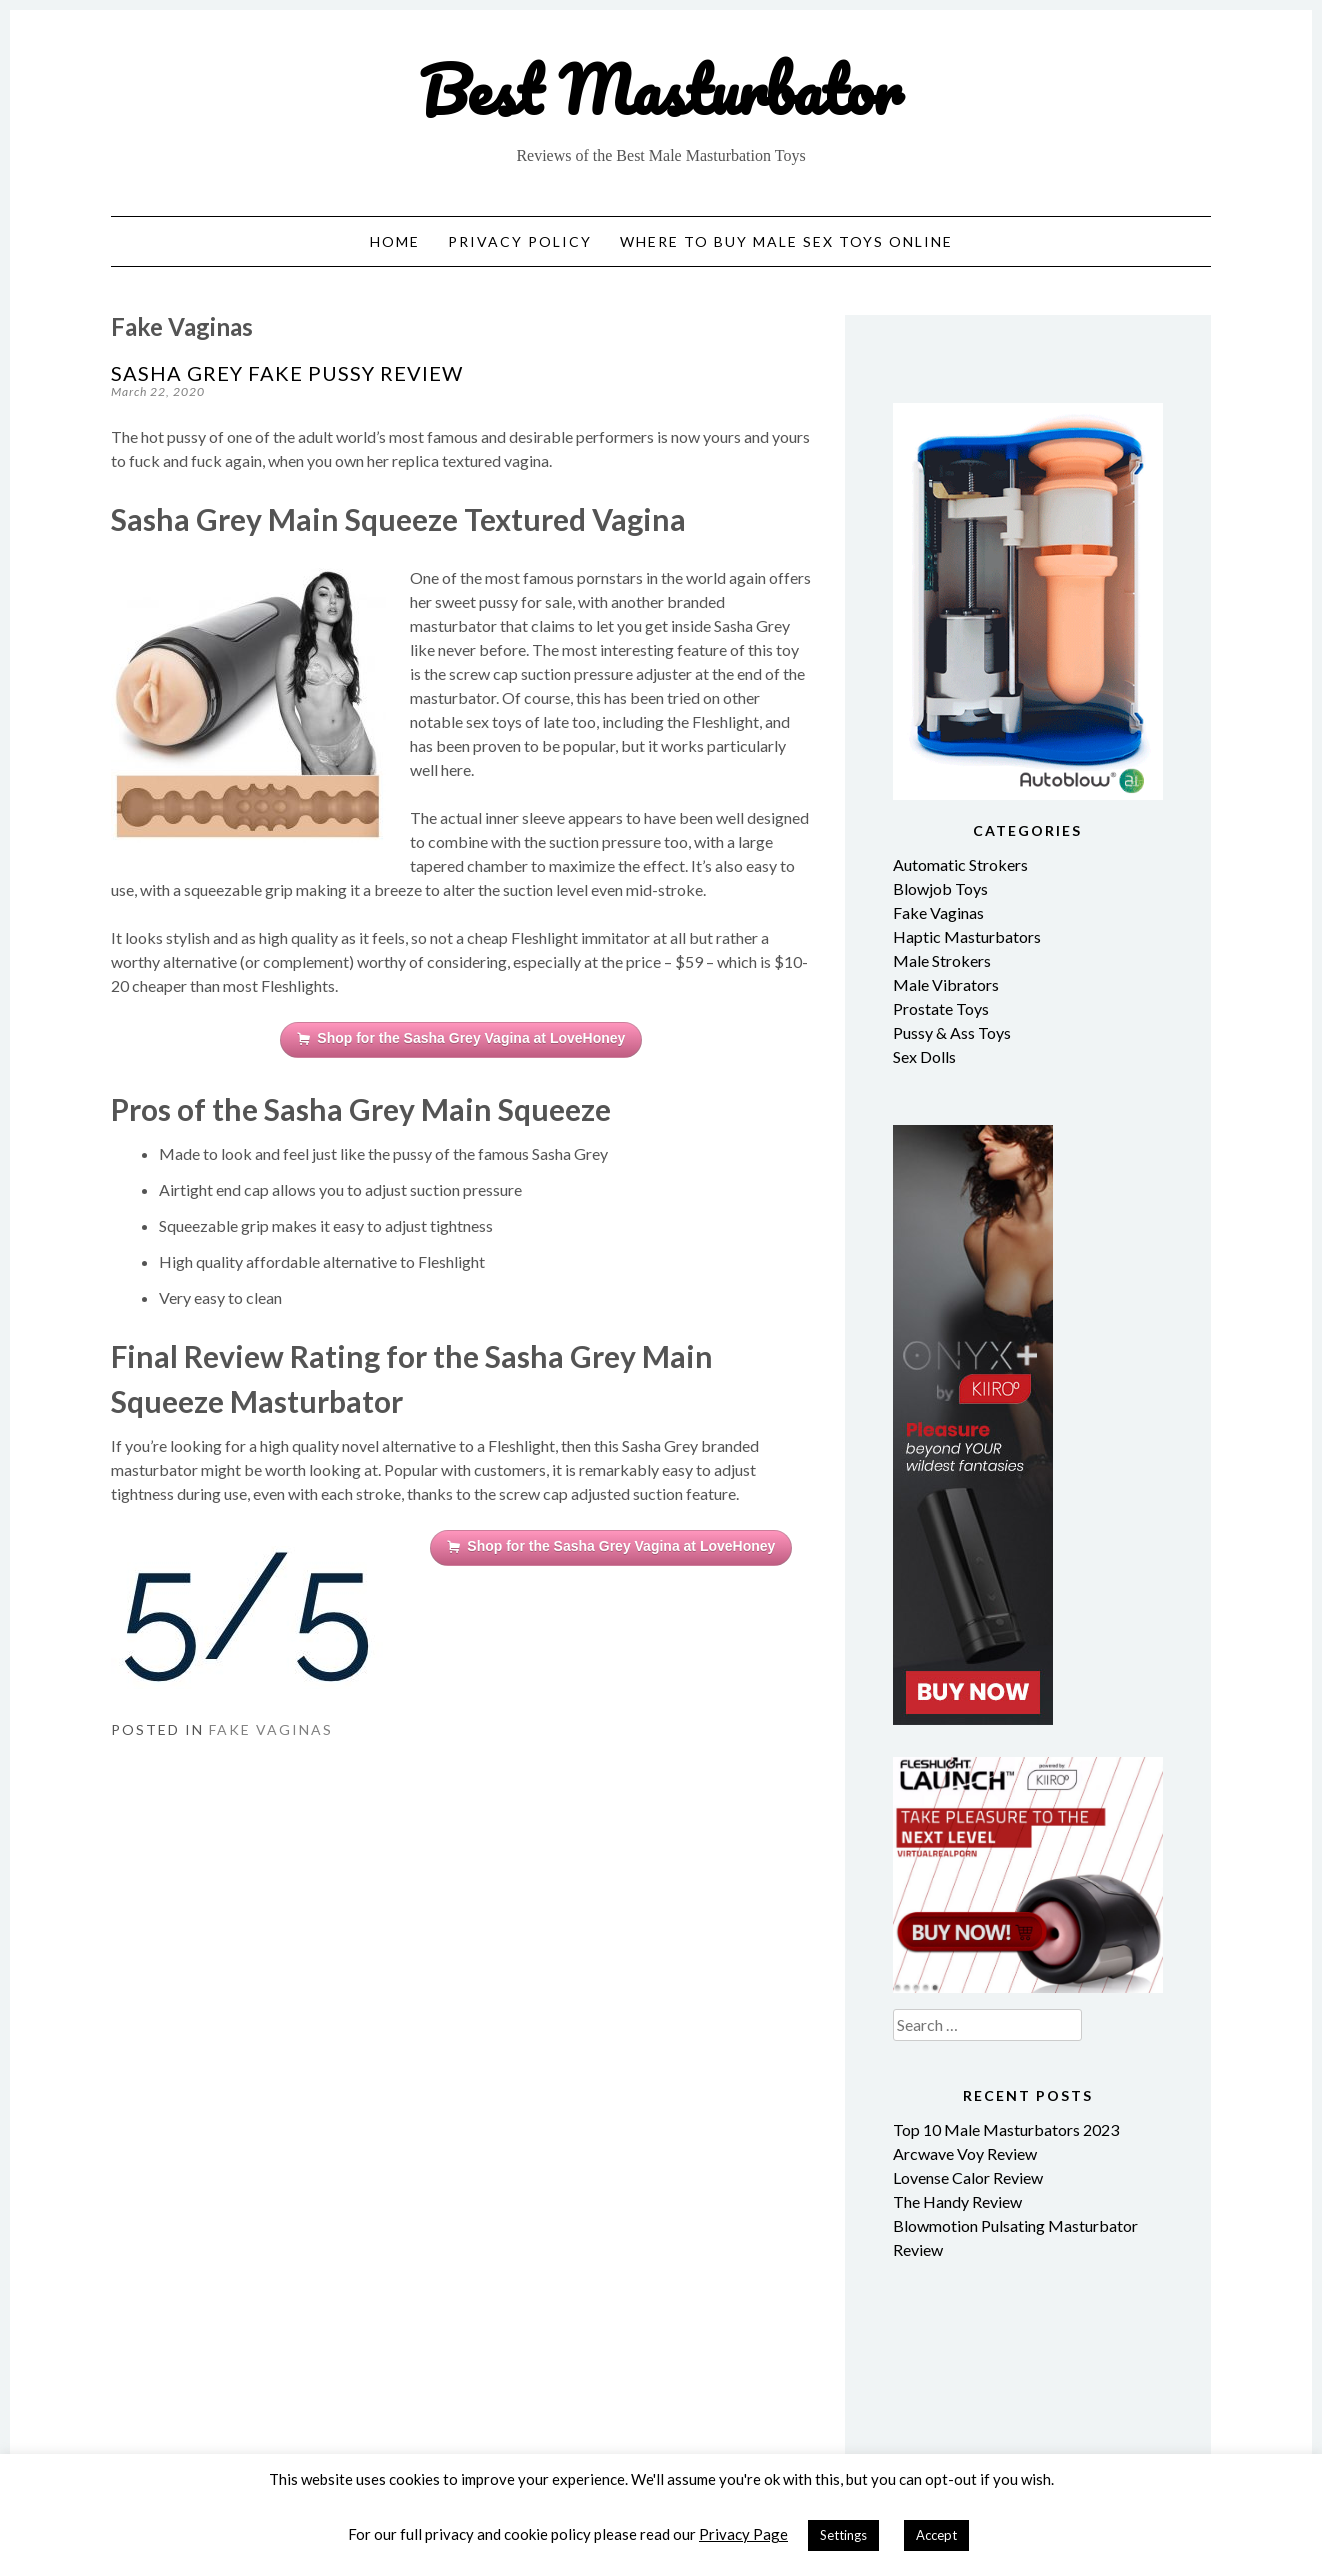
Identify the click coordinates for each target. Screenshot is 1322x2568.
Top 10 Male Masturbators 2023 (1006, 2129)
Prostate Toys (941, 1008)
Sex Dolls (924, 1056)
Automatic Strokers (960, 864)
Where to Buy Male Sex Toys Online (786, 241)
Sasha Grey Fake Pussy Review (287, 373)
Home (395, 241)
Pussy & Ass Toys (952, 1032)
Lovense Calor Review (968, 2177)
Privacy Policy (520, 241)
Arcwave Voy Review (965, 2153)
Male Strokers (942, 960)
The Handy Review (957, 2201)
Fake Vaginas (271, 1729)
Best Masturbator (661, 89)
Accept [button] (936, 2535)
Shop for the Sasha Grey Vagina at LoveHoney (461, 1039)
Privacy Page (743, 2534)
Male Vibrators (946, 984)
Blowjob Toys (940, 888)
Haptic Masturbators (967, 936)
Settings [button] (843, 2535)
